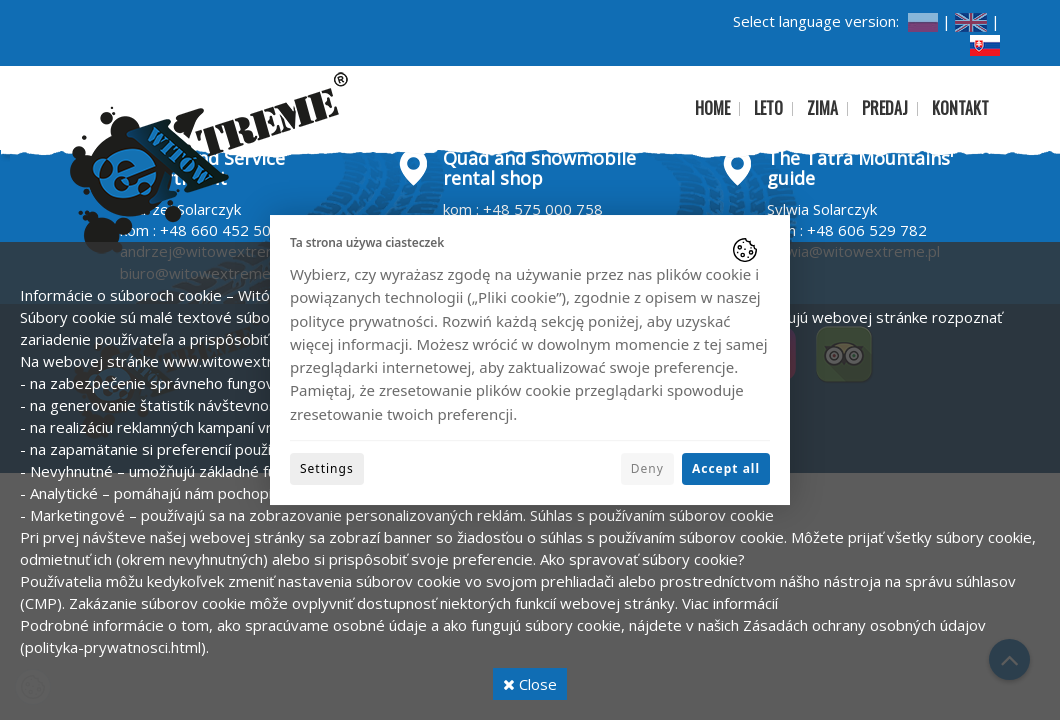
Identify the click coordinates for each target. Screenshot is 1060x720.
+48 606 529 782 (867, 230)
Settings (327, 468)
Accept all (726, 468)
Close (530, 684)
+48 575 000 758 (543, 209)
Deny (647, 468)
